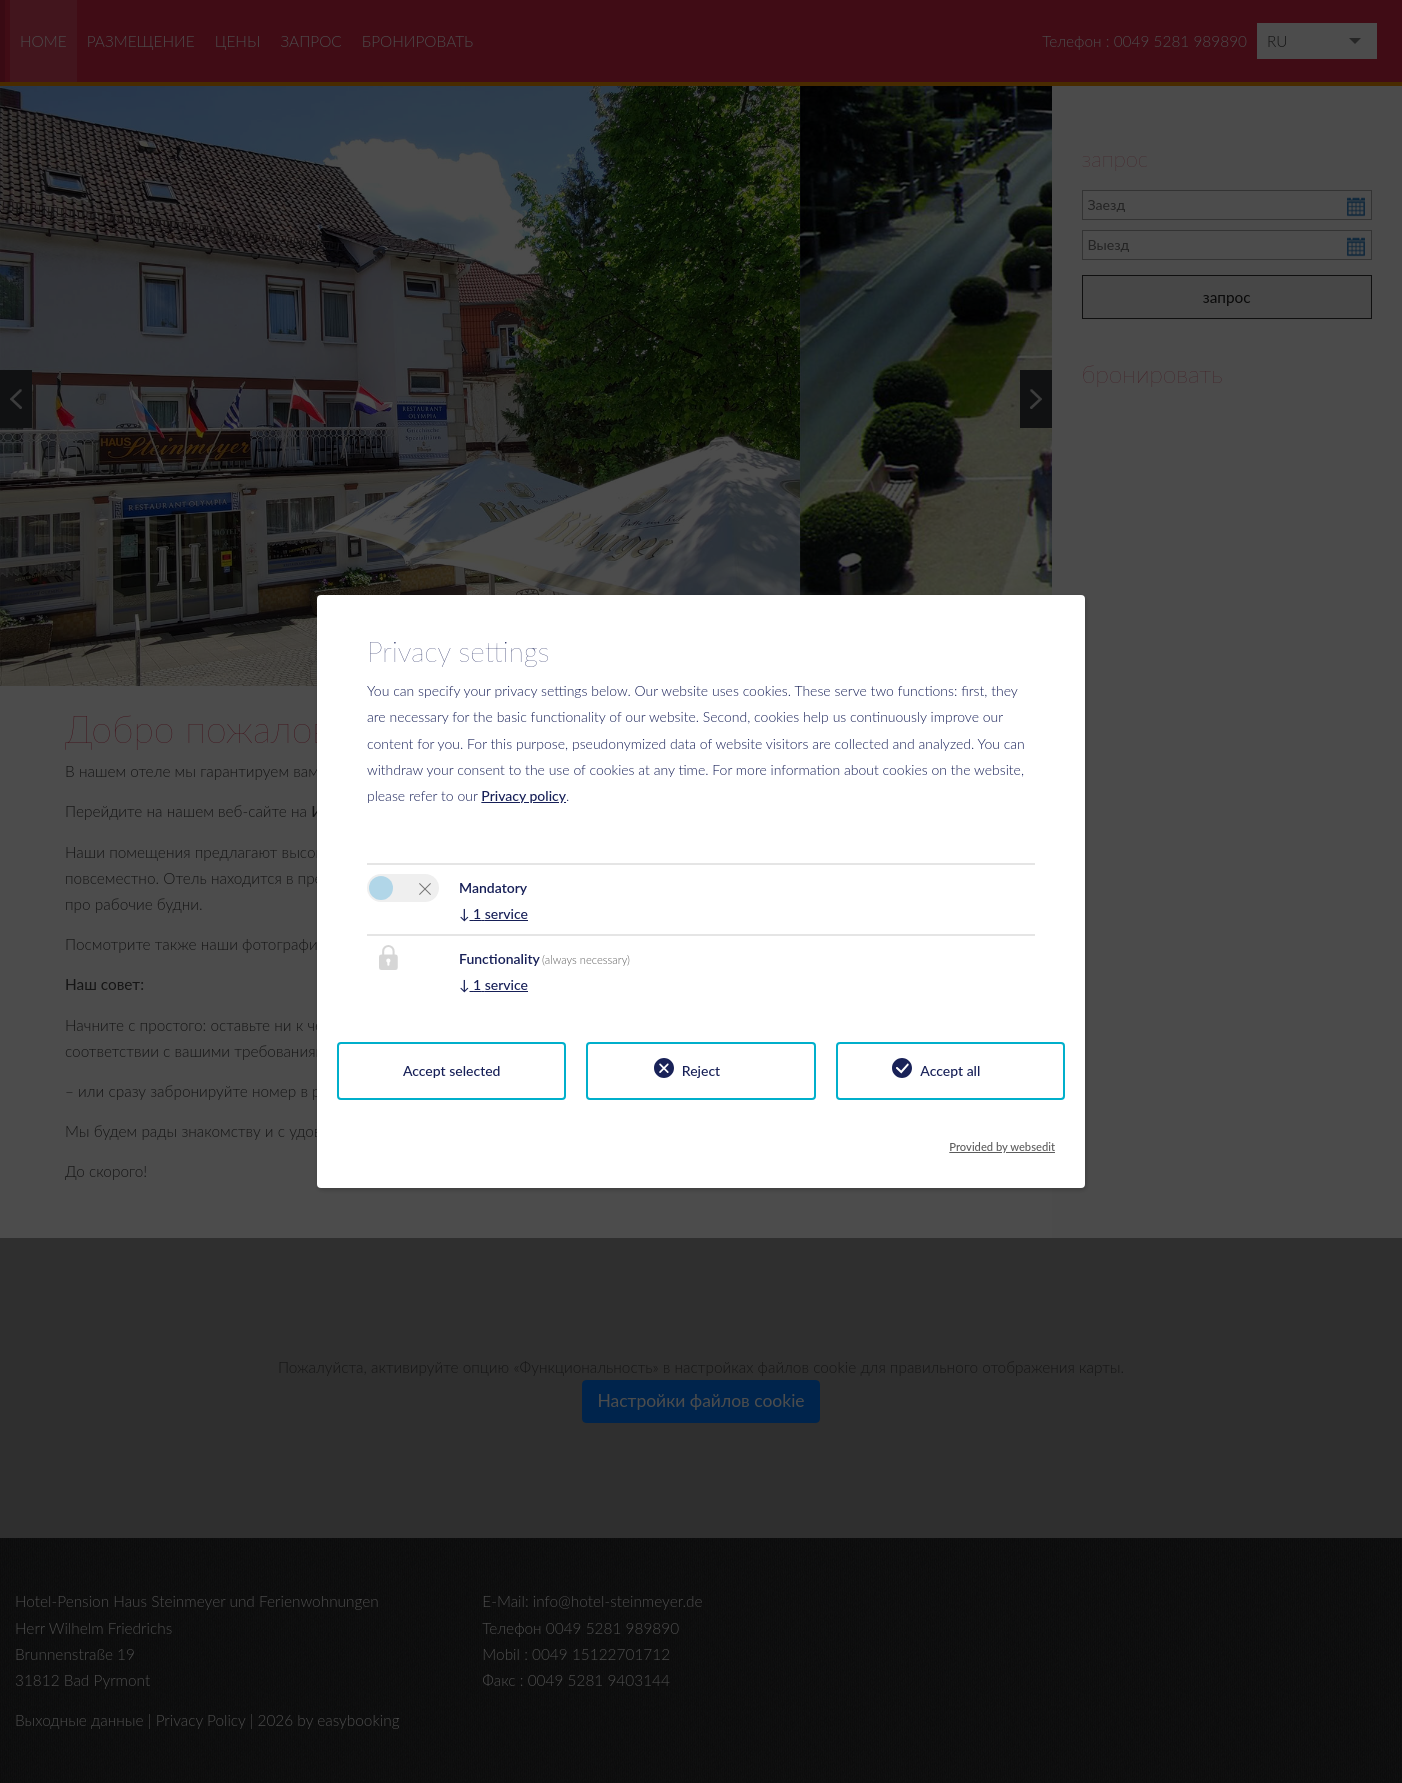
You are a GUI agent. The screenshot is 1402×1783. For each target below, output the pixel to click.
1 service (493, 913)
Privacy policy (523, 795)
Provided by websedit (1002, 1141)
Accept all (950, 1070)
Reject (701, 1070)
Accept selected (452, 1070)
